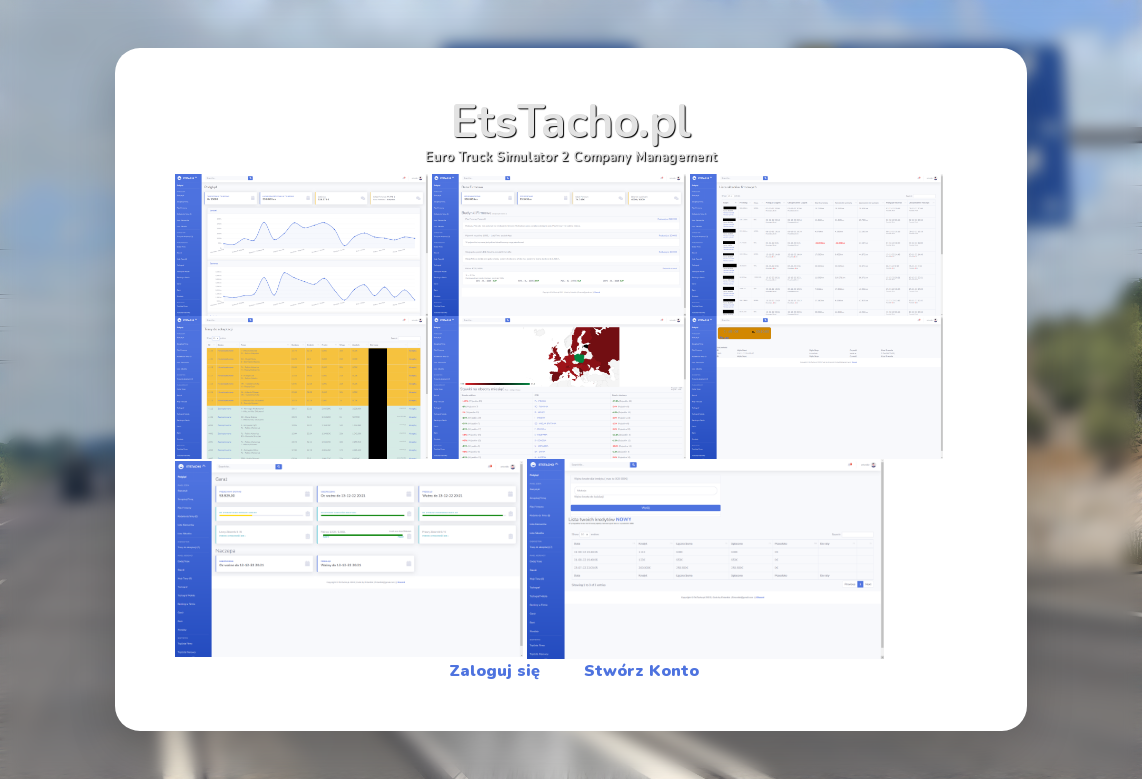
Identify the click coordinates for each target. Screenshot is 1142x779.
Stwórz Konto (641, 671)
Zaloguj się (494, 671)
